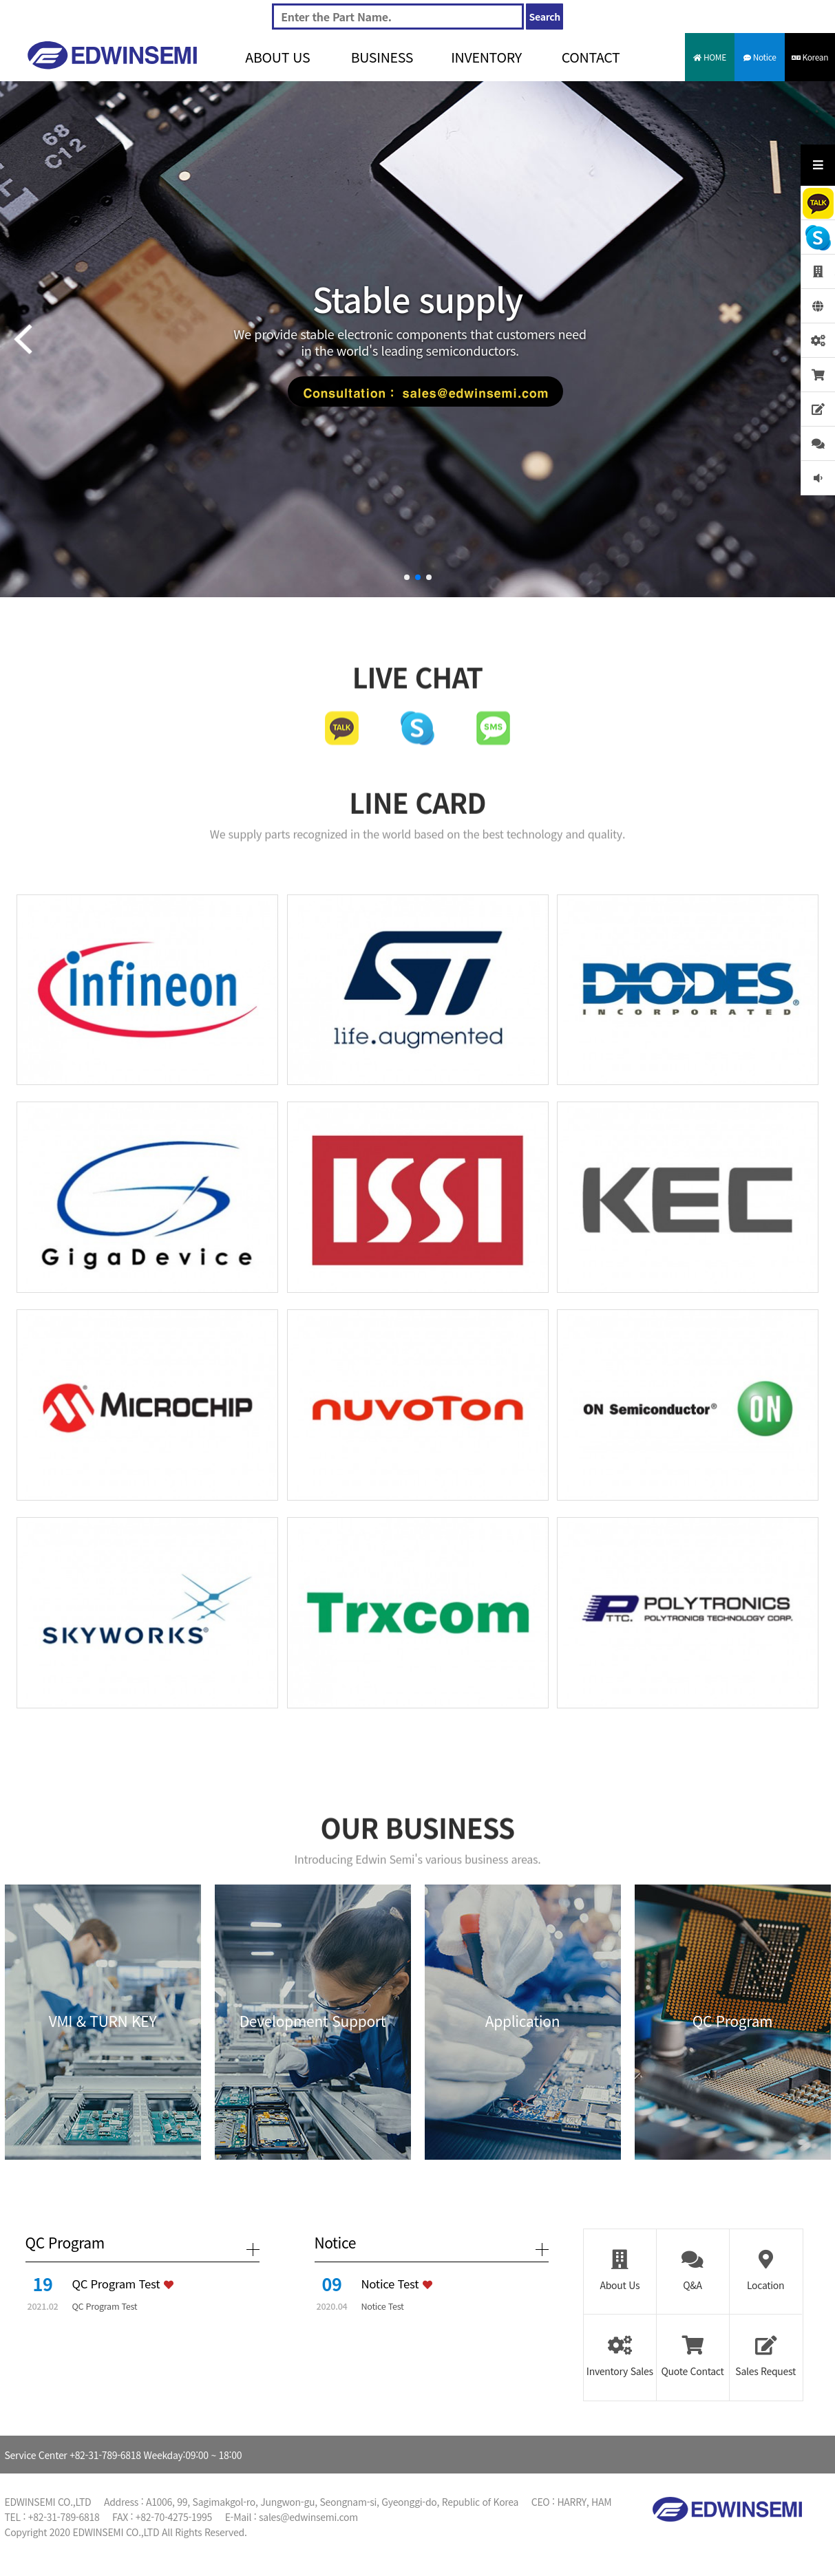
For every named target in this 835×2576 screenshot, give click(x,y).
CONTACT (591, 57)
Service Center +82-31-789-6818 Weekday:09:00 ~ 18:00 (123, 2455)
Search (544, 16)
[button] (407, 577)
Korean (810, 57)
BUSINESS (382, 57)
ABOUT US (277, 57)
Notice (759, 57)
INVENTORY (486, 57)
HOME (709, 57)
